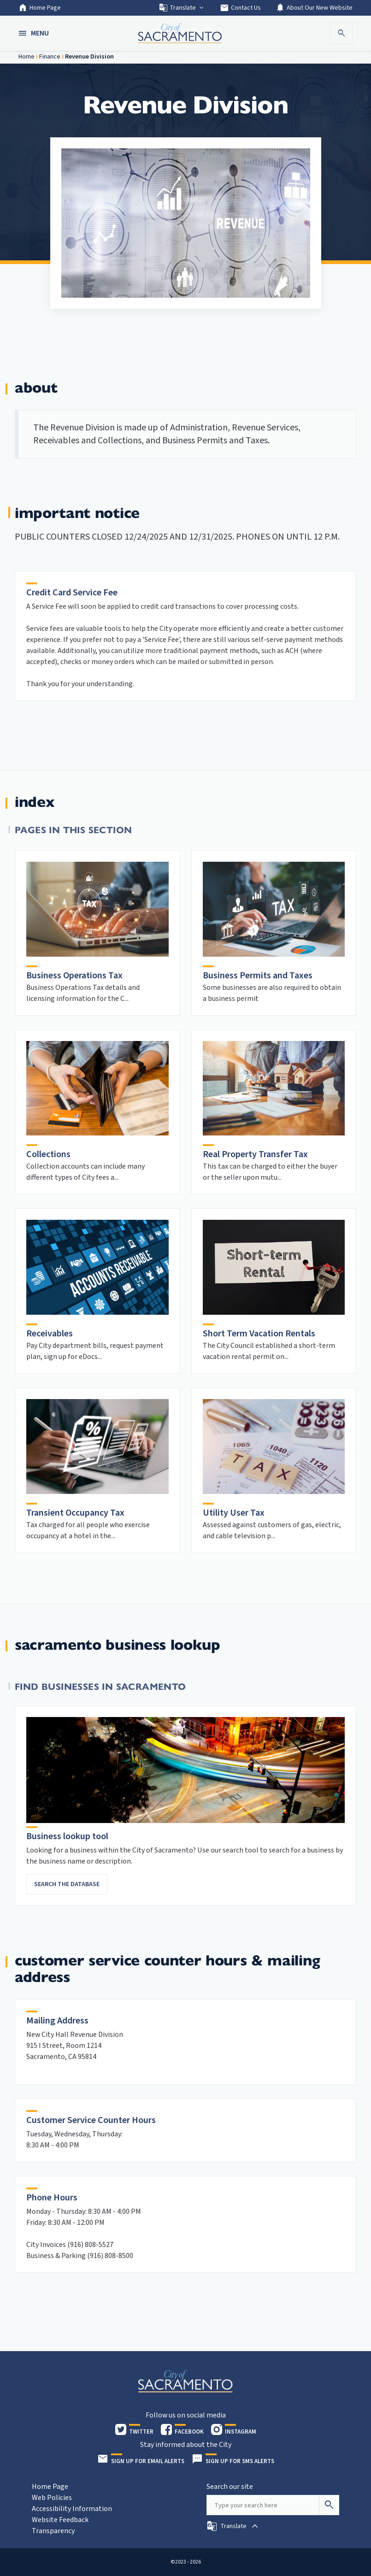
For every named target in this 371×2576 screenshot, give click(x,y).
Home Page (39, 7)
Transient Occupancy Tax (75, 1512)
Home (26, 56)
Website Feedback (60, 2520)
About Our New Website (314, 7)
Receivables (49, 1333)
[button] (34, 33)
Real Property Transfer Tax (255, 1154)
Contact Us (240, 7)
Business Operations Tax (74, 975)
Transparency (53, 2531)
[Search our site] (262, 2505)
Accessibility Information (72, 2509)
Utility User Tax (234, 1512)
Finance (49, 56)
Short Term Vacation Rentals (259, 1333)
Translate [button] (182, 7)
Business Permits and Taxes (257, 975)
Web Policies (52, 2498)
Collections (48, 1154)
